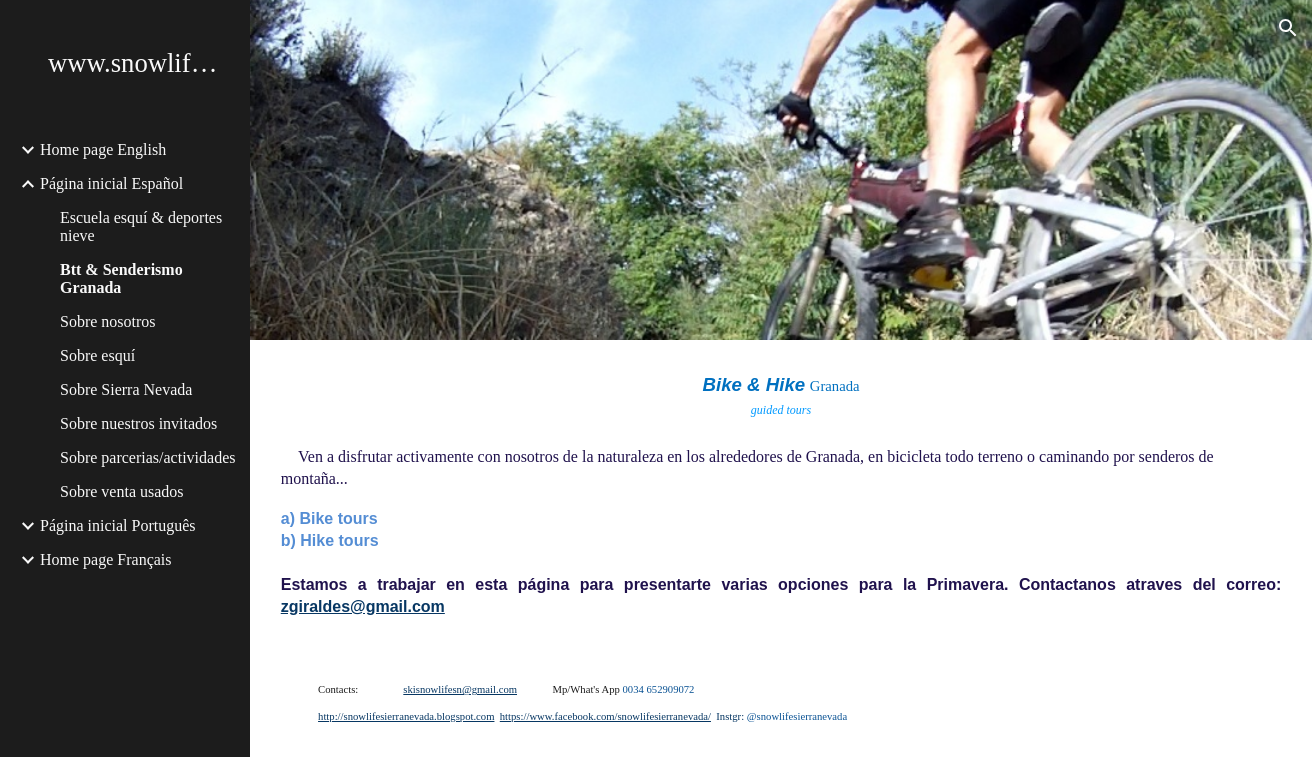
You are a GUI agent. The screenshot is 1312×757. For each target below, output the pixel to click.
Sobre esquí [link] (97, 355)
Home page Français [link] (106, 559)
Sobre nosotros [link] (108, 321)
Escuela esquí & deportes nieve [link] (141, 226)
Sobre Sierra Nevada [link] (126, 389)
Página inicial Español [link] (111, 183)
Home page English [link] (103, 149)
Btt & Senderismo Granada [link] (121, 278)
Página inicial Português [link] (118, 525)
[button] (1288, 28)
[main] (781, 495)
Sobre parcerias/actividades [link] (147, 457)
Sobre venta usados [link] (122, 491)
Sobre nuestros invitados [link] (138, 423)
